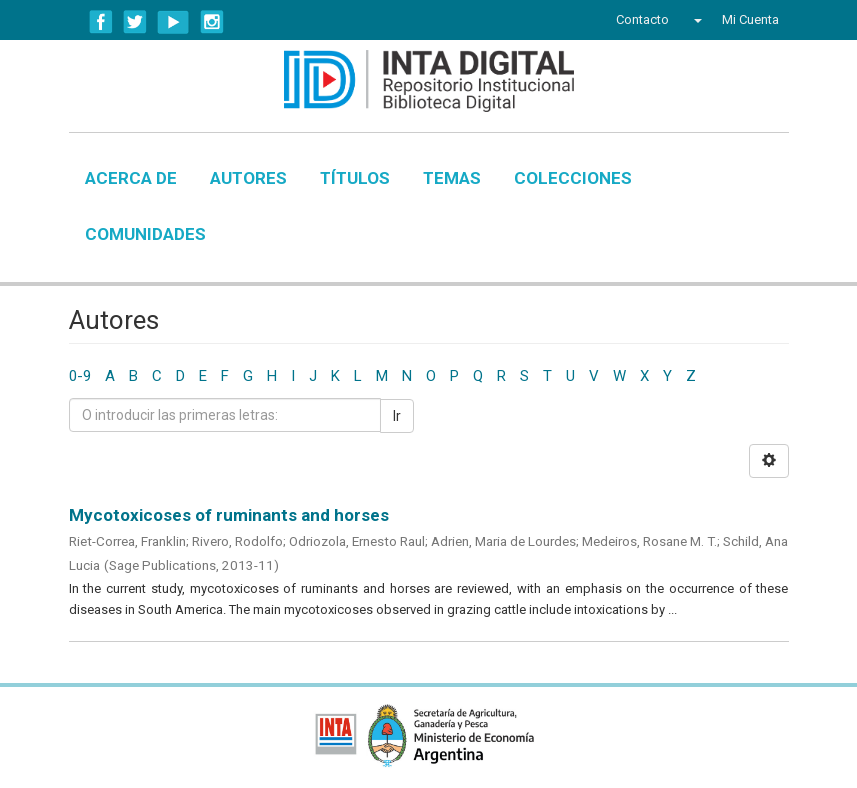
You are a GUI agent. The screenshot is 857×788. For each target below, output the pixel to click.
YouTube (173, 22)
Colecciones (573, 178)
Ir (397, 416)
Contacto (642, 19)
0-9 (80, 376)
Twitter (135, 22)
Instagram (212, 22)
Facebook (101, 22)
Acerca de (131, 178)
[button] (695, 20)
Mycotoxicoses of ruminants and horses (229, 515)
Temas (452, 178)
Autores (248, 178)
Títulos (355, 178)
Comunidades (145, 234)
